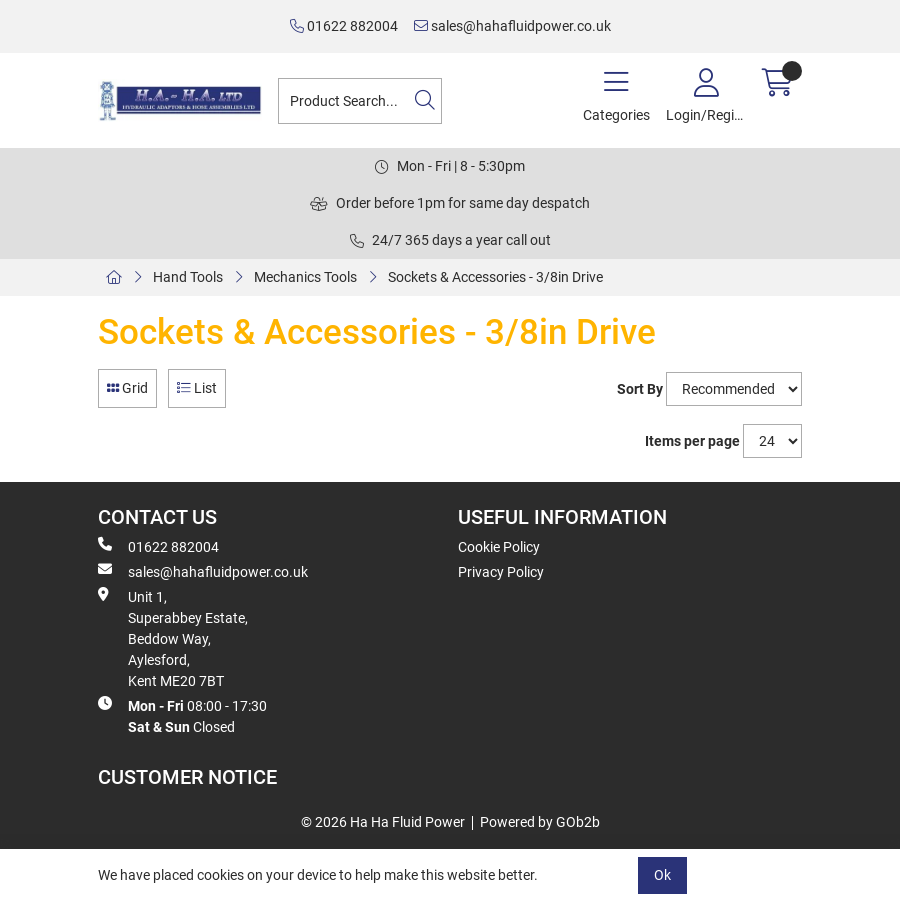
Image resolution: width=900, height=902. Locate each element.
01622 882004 (344, 26)
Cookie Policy (499, 547)
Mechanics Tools (305, 277)
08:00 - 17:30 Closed (182, 715)
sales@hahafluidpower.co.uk (512, 26)
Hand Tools (188, 277)
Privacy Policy (501, 572)
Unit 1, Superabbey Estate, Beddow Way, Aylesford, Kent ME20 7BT (173, 638)
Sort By (640, 389)
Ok (662, 875)
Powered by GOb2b (540, 822)
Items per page (692, 441)
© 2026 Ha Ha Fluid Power (383, 822)
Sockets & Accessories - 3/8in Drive (495, 277)
